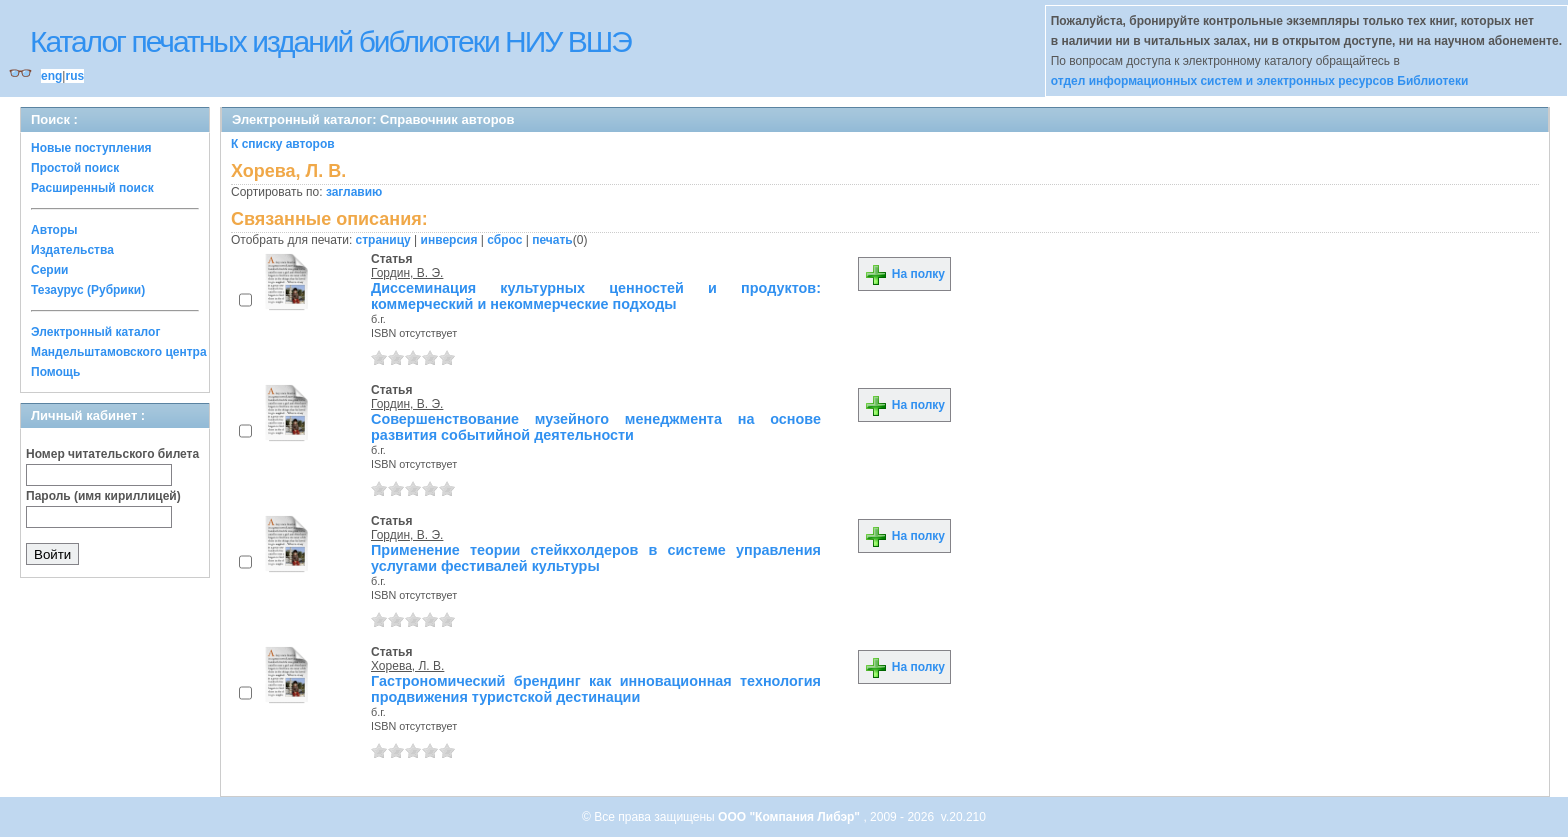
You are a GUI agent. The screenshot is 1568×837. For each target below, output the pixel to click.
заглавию (354, 192)
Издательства (72, 250)
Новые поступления (91, 148)
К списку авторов (283, 144)
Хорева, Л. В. (407, 666)
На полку (904, 274)
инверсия (449, 240)
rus (74, 76)
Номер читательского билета (112, 454)
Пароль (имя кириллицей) (103, 496)
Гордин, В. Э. (407, 273)
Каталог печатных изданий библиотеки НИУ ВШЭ (330, 41)
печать (552, 240)
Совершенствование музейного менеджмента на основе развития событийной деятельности (596, 427)
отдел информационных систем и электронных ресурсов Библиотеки (1260, 81)
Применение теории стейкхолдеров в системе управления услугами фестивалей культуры (596, 558)
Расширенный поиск (92, 188)
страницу (383, 240)
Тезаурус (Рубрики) (88, 290)
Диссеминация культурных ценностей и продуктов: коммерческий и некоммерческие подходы (596, 296)
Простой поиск (75, 168)
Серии (49, 270)
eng (51, 76)
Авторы (54, 230)
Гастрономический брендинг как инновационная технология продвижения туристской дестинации (596, 689)
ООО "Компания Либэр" (790, 817)
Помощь (55, 372)
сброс (504, 240)
